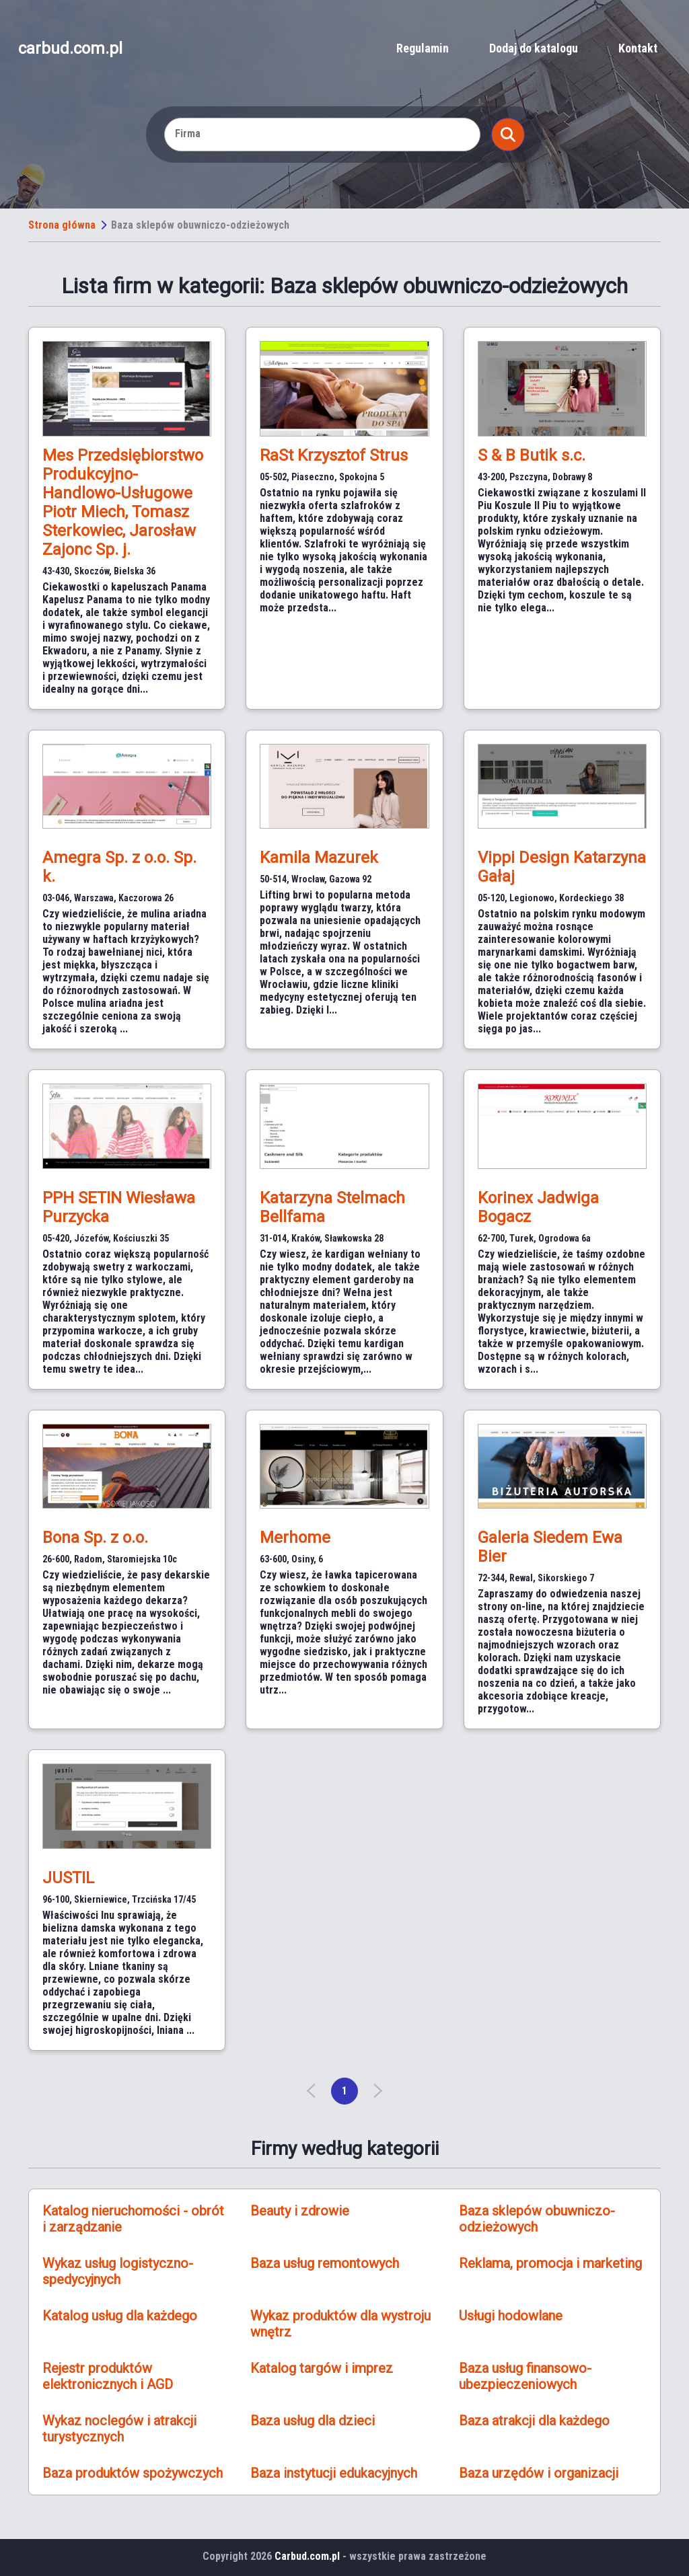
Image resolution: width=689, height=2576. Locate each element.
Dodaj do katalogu (533, 48)
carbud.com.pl (70, 48)
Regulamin (422, 48)
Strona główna (62, 225)
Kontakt (637, 48)
